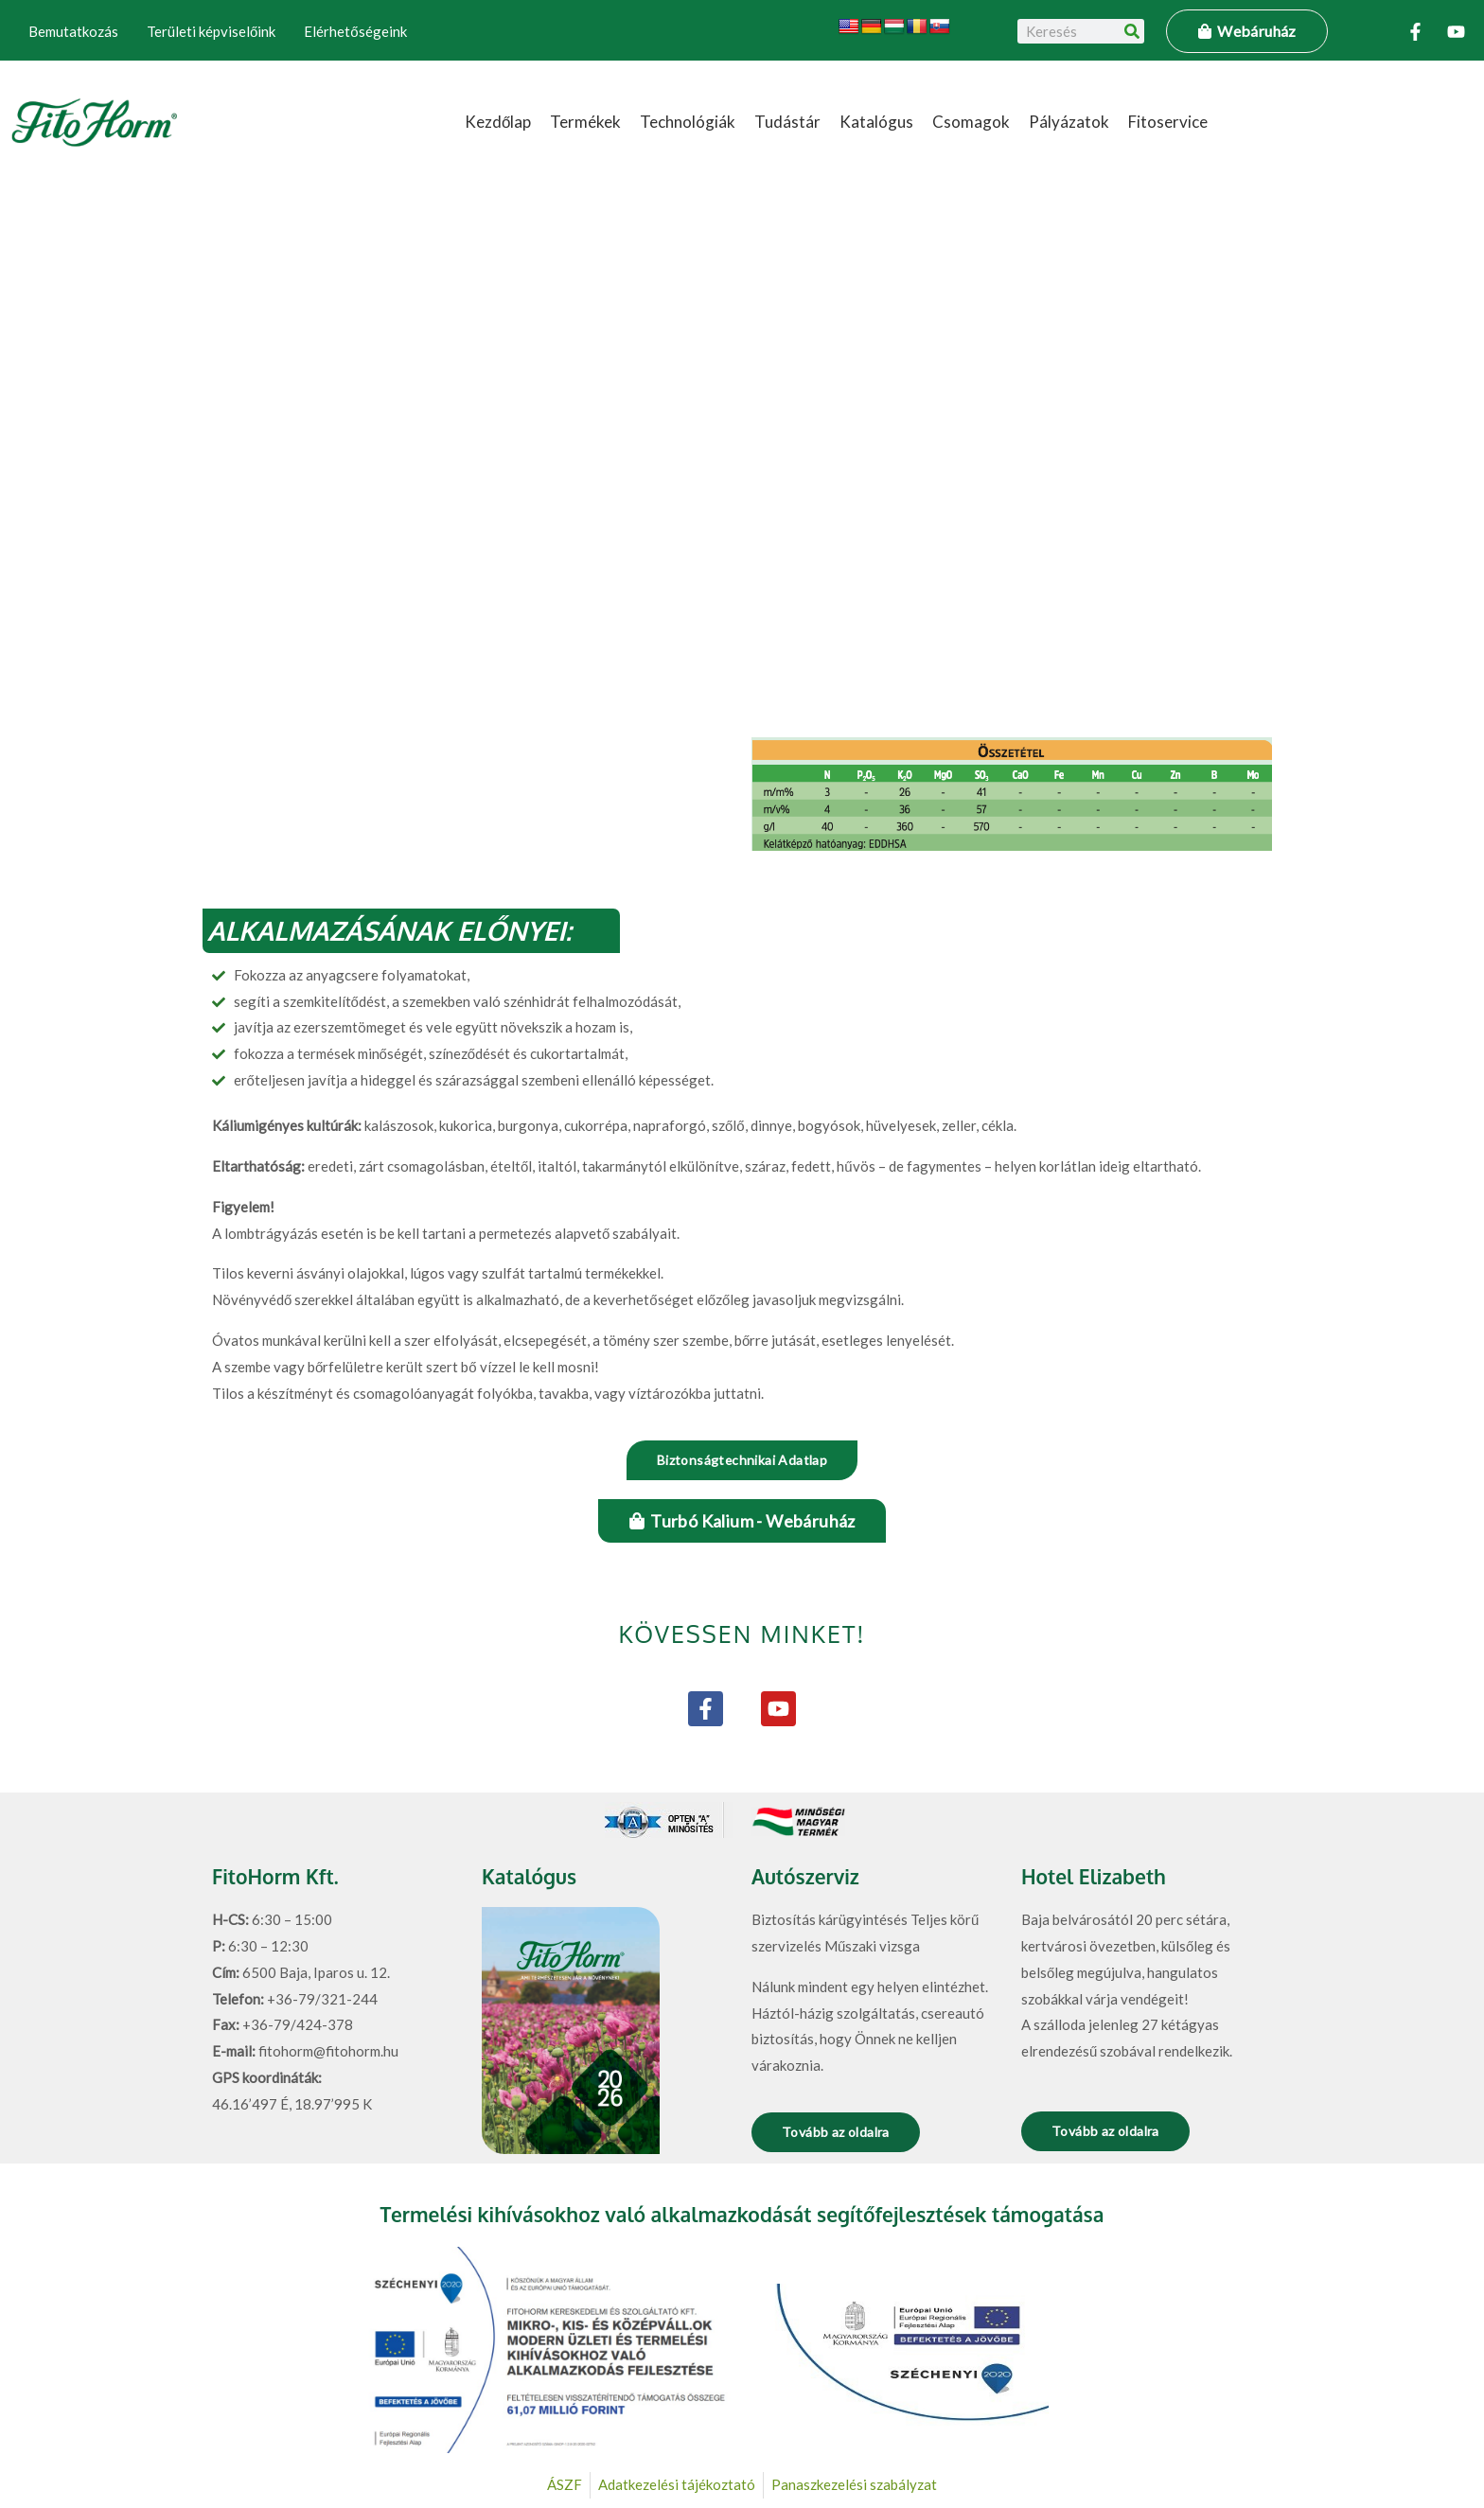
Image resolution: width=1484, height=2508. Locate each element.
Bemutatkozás (73, 31)
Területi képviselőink (211, 31)
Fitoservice (1168, 122)
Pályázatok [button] (1069, 122)
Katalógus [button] (876, 122)
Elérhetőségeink (355, 31)
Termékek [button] (585, 122)
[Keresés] (1132, 31)
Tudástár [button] (787, 122)
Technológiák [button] (687, 122)
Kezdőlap (498, 122)
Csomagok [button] (971, 122)
